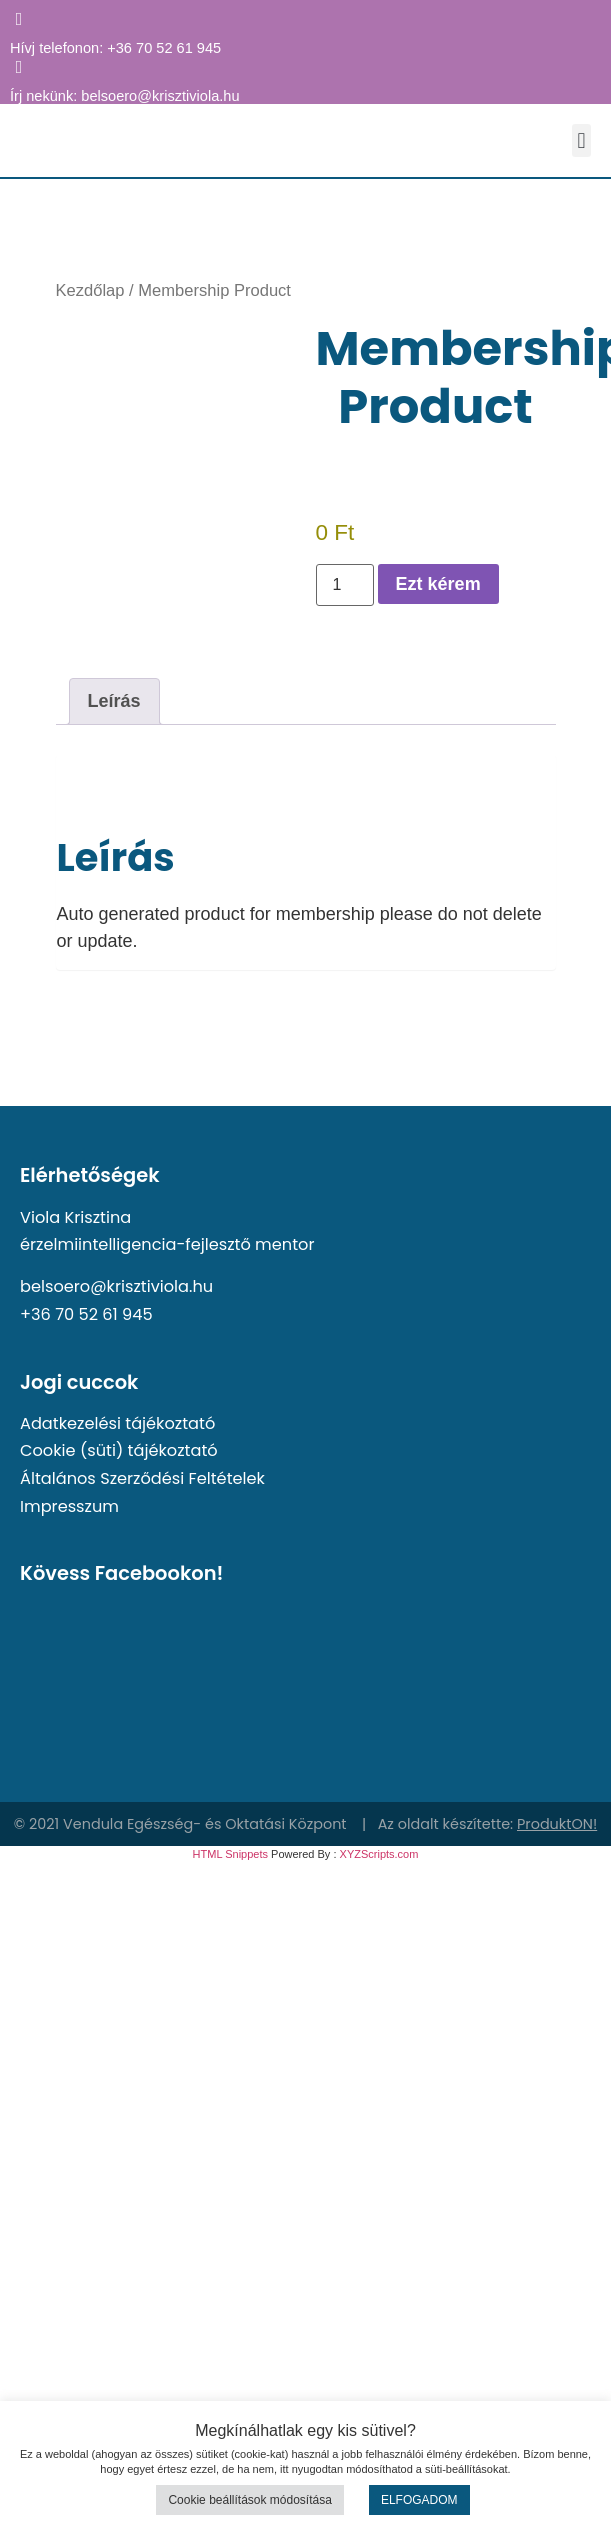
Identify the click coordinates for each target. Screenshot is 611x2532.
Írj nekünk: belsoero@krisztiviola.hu (125, 96)
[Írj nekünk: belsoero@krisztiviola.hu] (19, 67)
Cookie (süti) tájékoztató (119, 1450)
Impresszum (69, 1506)
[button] (581, 140)
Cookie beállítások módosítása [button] (249, 2500)
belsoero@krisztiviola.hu (116, 1286)
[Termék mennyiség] (345, 585)
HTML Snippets (230, 1854)
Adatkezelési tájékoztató (117, 1423)
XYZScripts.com (379, 1854)
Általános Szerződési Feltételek (142, 1478)
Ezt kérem (438, 584)
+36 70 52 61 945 (86, 1314)
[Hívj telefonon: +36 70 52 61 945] (19, 19)
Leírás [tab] (114, 701)
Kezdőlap (90, 290)
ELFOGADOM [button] (419, 2500)
